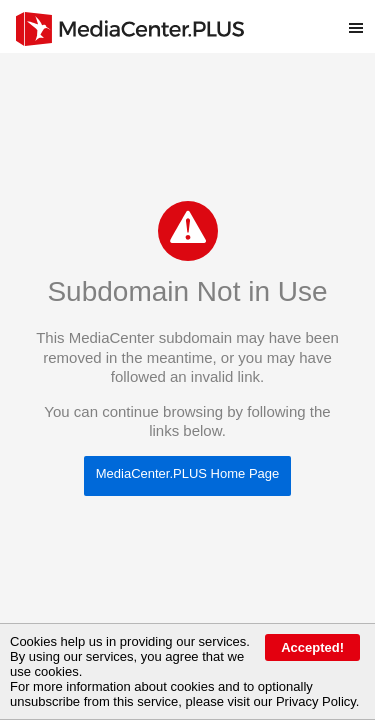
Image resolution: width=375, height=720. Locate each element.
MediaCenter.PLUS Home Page (188, 473)
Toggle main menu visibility (362, 19)
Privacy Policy (316, 701)
